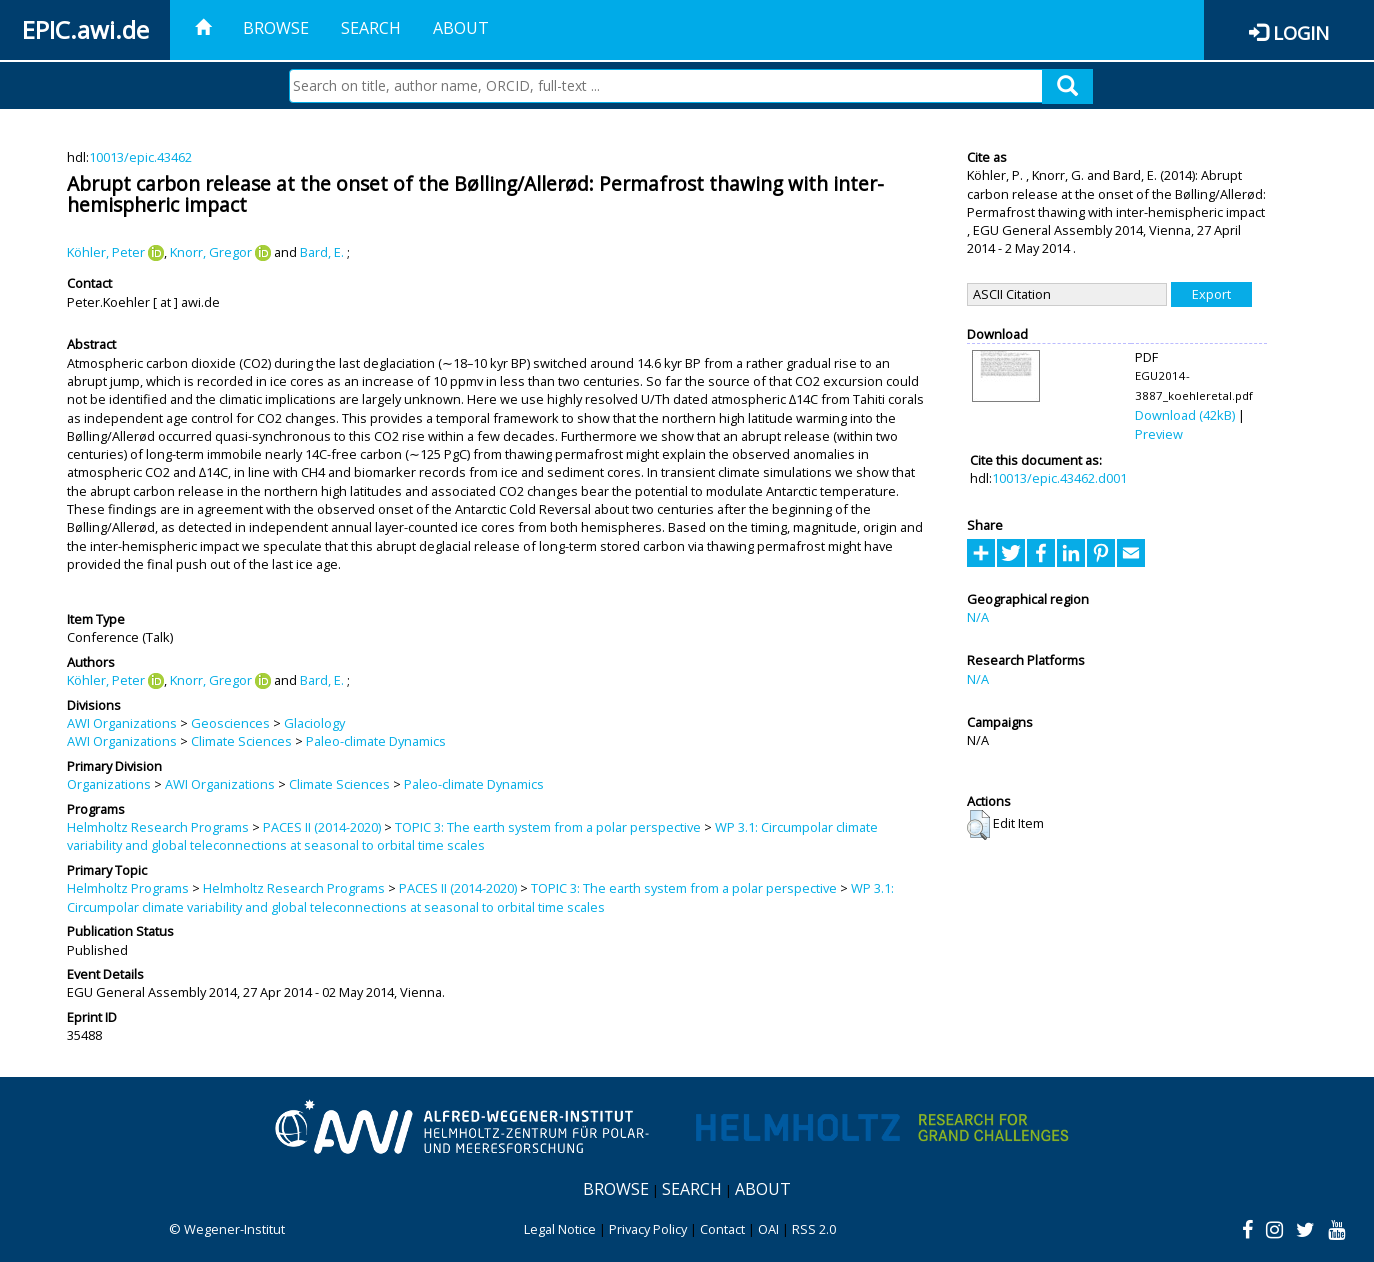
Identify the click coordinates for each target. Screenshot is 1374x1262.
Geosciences (230, 723)
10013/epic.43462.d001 (1059, 478)
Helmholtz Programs (128, 888)
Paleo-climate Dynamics (376, 741)
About (461, 28)
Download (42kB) (1185, 415)
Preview (1159, 434)
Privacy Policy (648, 1229)
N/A (978, 617)
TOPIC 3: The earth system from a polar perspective (548, 827)
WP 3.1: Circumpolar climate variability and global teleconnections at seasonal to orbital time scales (472, 836)
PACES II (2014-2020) (322, 827)
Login (1301, 32)
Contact (722, 1229)
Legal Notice (560, 1229)
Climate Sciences (241, 741)
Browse (276, 28)
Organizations (109, 784)
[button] (978, 825)
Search (371, 28)
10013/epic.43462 (140, 157)
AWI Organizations (122, 723)
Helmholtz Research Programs (158, 827)
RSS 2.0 (814, 1229)
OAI (768, 1229)
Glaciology (314, 723)
